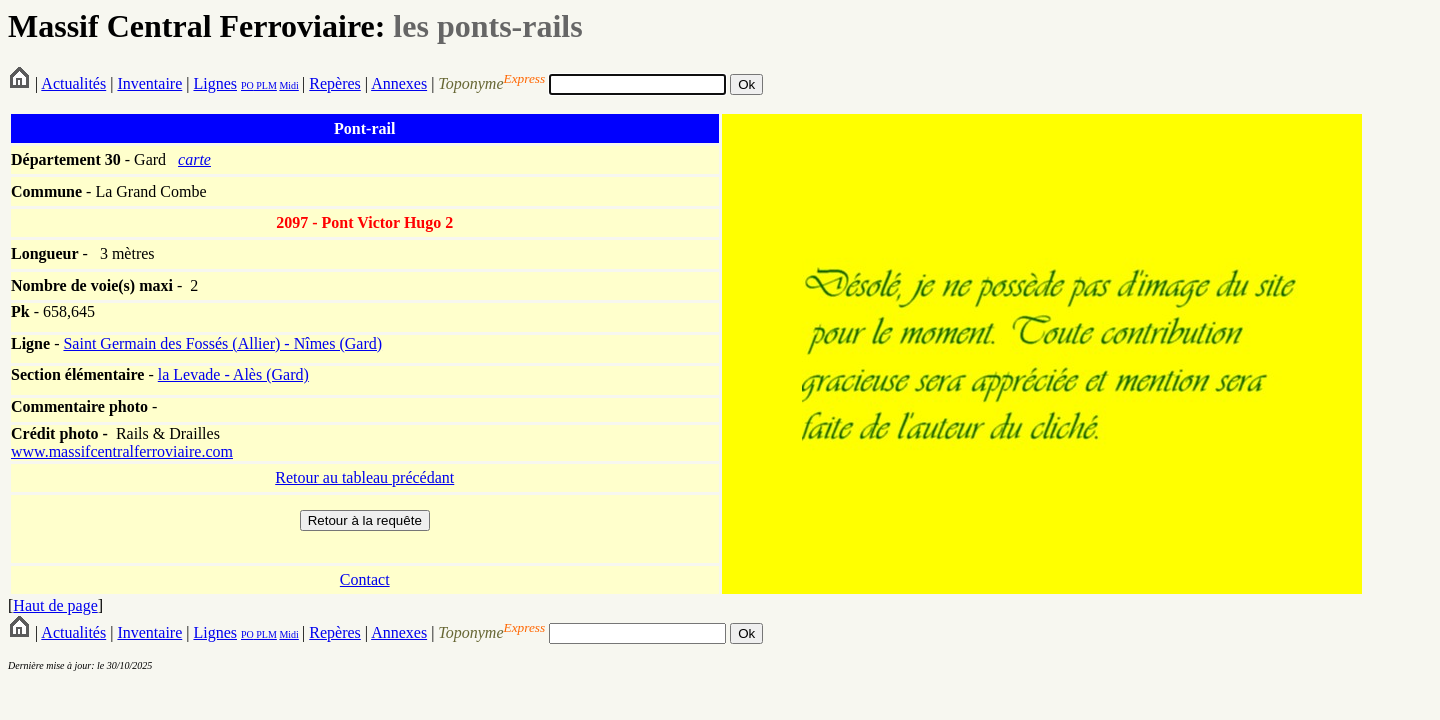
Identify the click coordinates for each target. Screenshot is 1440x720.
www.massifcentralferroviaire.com (122, 451)
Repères (335, 83)
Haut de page (55, 605)
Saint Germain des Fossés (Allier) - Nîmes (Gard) (222, 343)
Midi (288, 85)
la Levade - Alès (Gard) (233, 374)
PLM (265, 85)
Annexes (399, 83)
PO (247, 85)
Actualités (73, 83)
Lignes (215, 83)
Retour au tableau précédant (364, 477)
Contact (365, 579)
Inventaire (149, 83)
